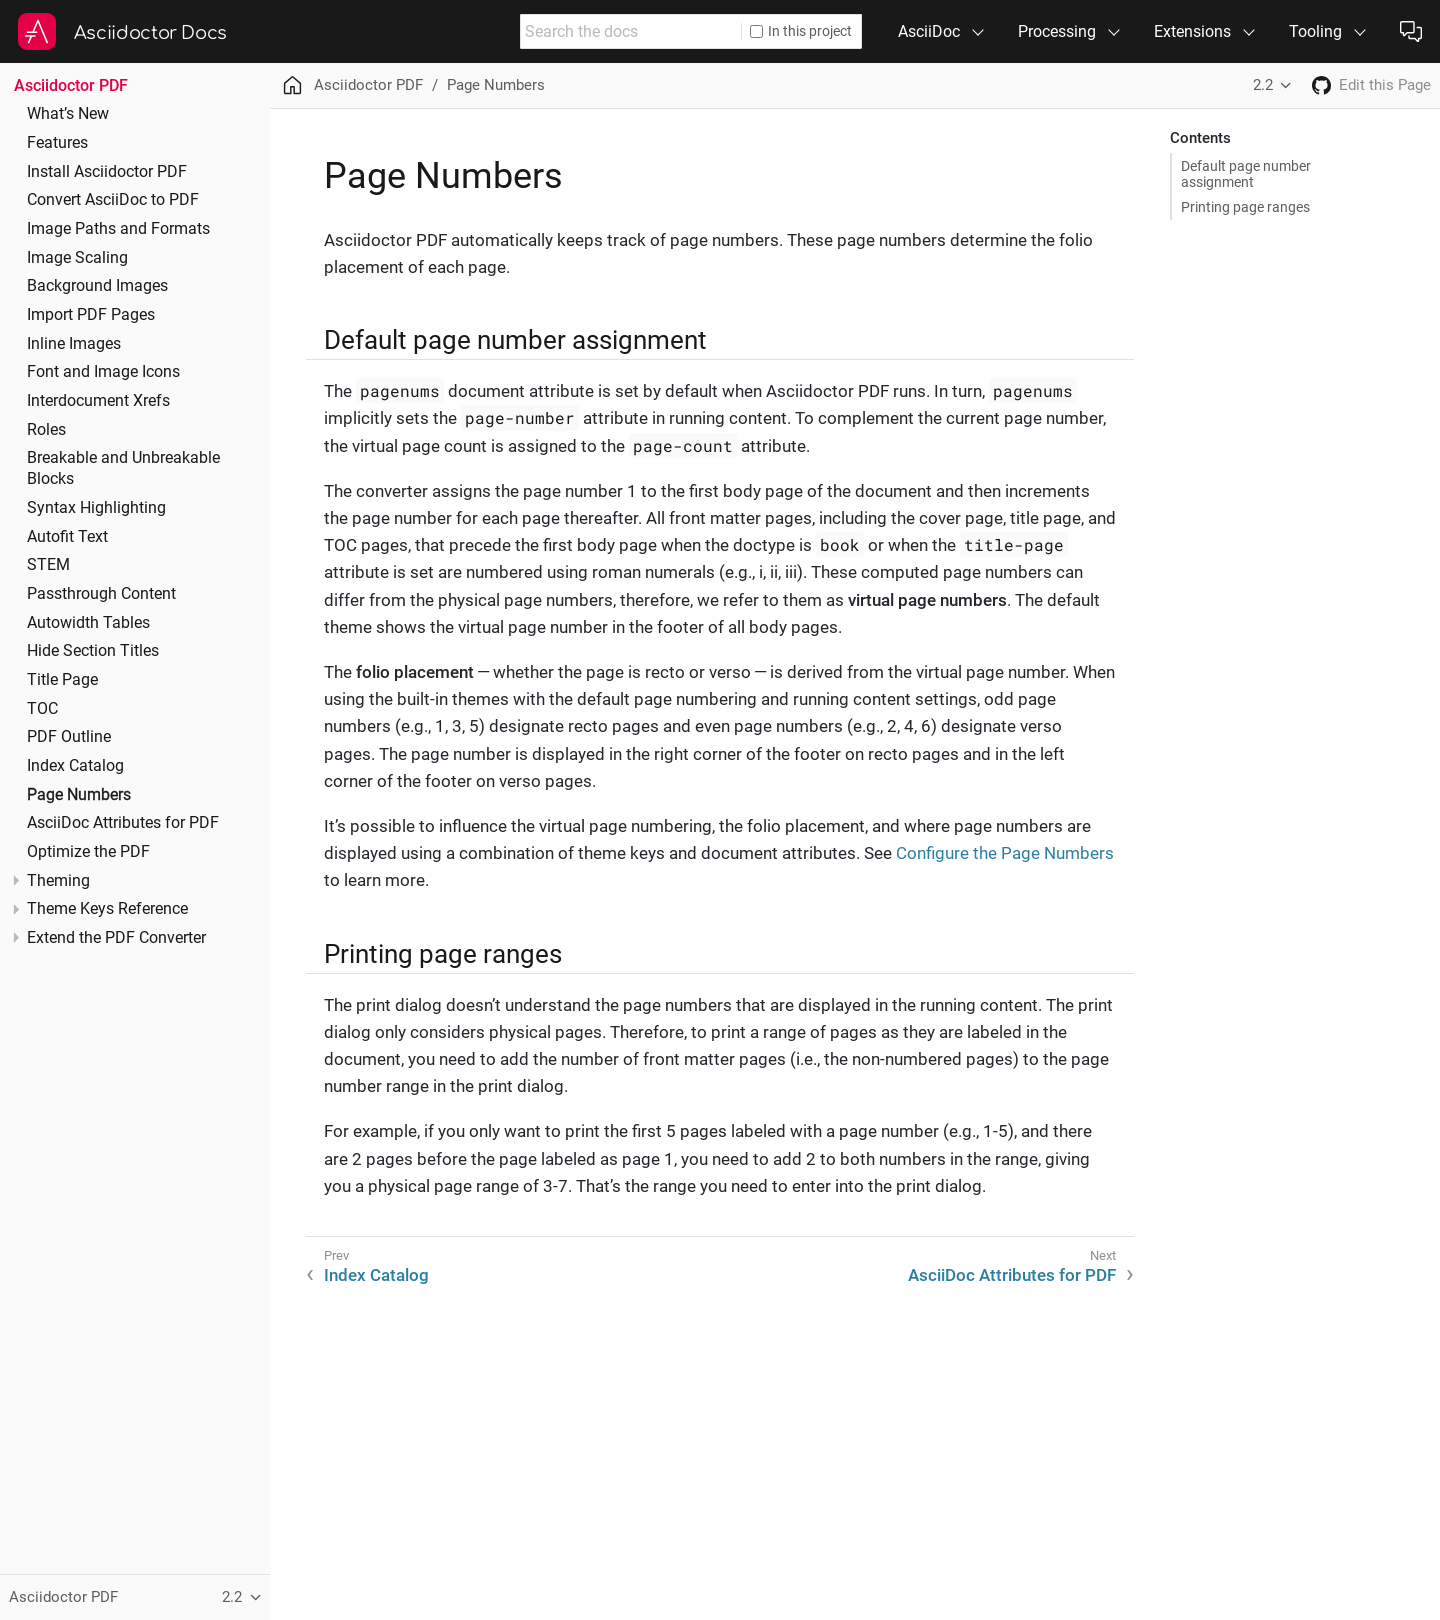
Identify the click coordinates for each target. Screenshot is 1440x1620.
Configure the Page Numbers (1005, 853)
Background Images (97, 286)
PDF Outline (69, 737)
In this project (801, 31)
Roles (46, 430)
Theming (58, 881)
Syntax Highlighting (96, 508)
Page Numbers (79, 795)
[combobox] (631, 31)
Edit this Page (1385, 85)
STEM (48, 565)
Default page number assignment (1246, 174)
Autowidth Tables (88, 623)
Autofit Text (67, 537)
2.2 (1263, 85)
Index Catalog (75, 766)
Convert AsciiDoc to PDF (113, 200)
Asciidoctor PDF (71, 85)
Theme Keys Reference (107, 909)
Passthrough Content (101, 594)
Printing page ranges (1245, 207)
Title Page (62, 680)
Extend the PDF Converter (116, 938)
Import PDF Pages (91, 315)
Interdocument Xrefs (98, 401)
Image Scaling (77, 258)
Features (57, 143)
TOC (42, 709)
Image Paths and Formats (118, 229)
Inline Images (74, 344)
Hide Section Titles (93, 651)
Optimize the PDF (88, 852)
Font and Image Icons (103, 372)
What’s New (68, 114)
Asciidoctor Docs (150, 33)
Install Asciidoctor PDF (107, 172)
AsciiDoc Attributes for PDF (123, 823)
